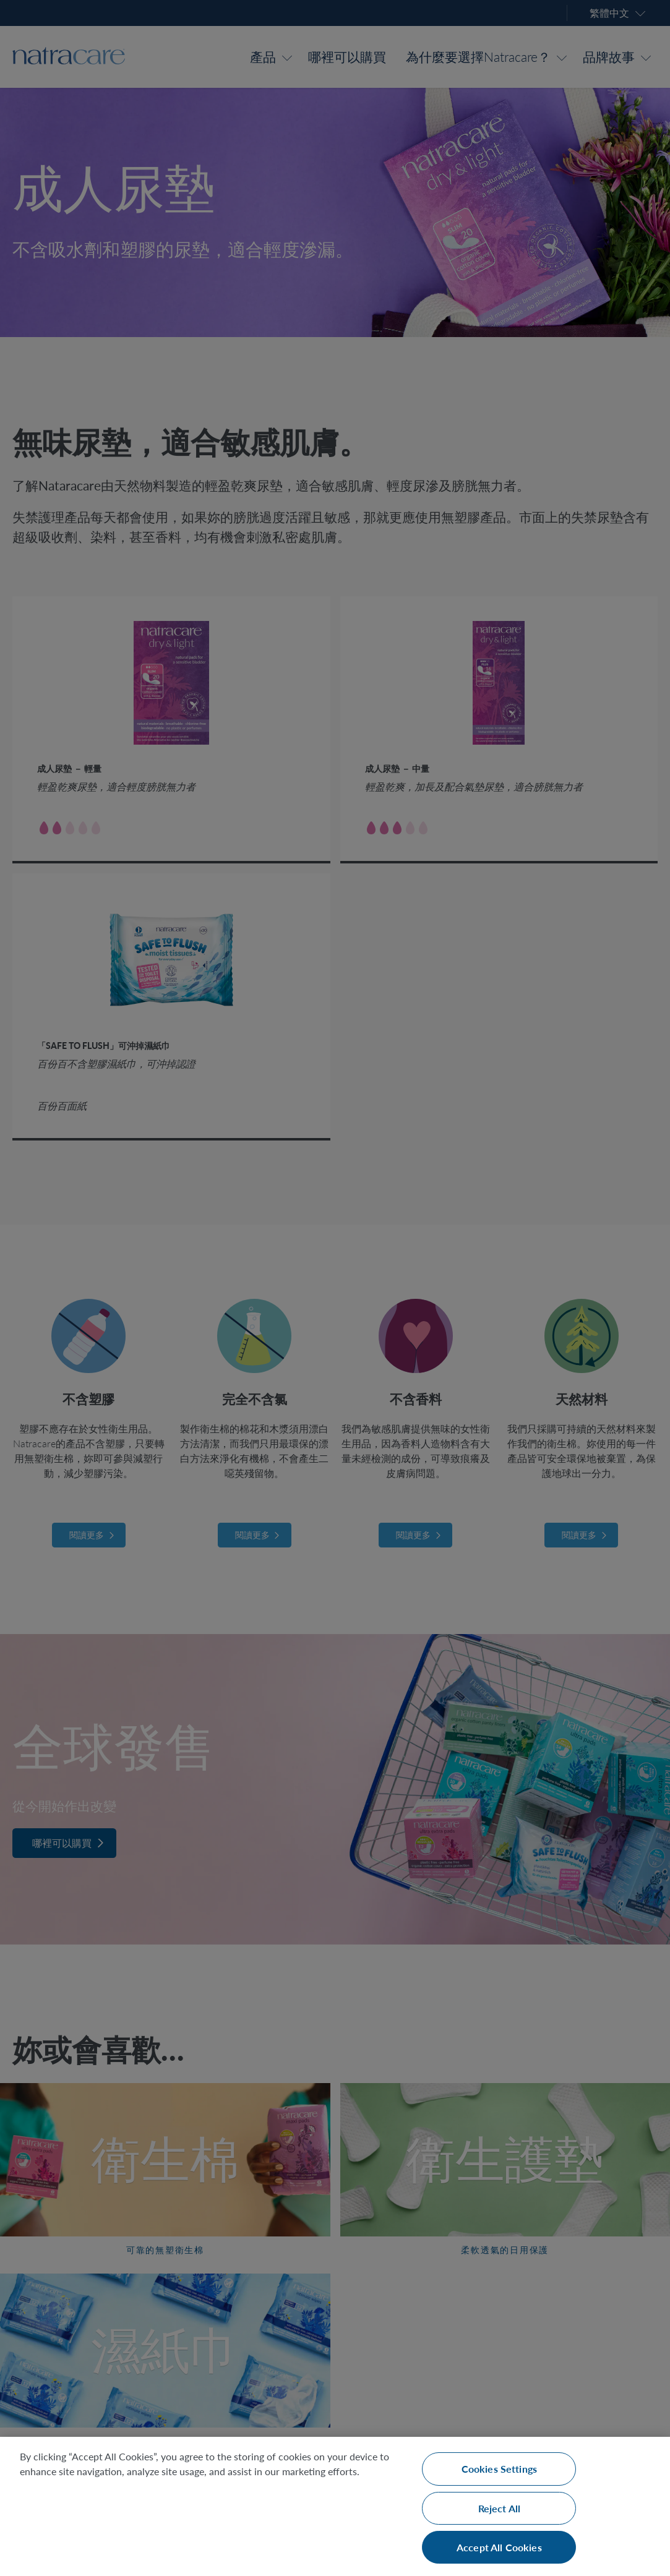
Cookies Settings (500, 2469)
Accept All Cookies (499, 2547)
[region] (335, 2506)
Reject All (499, 2508)
